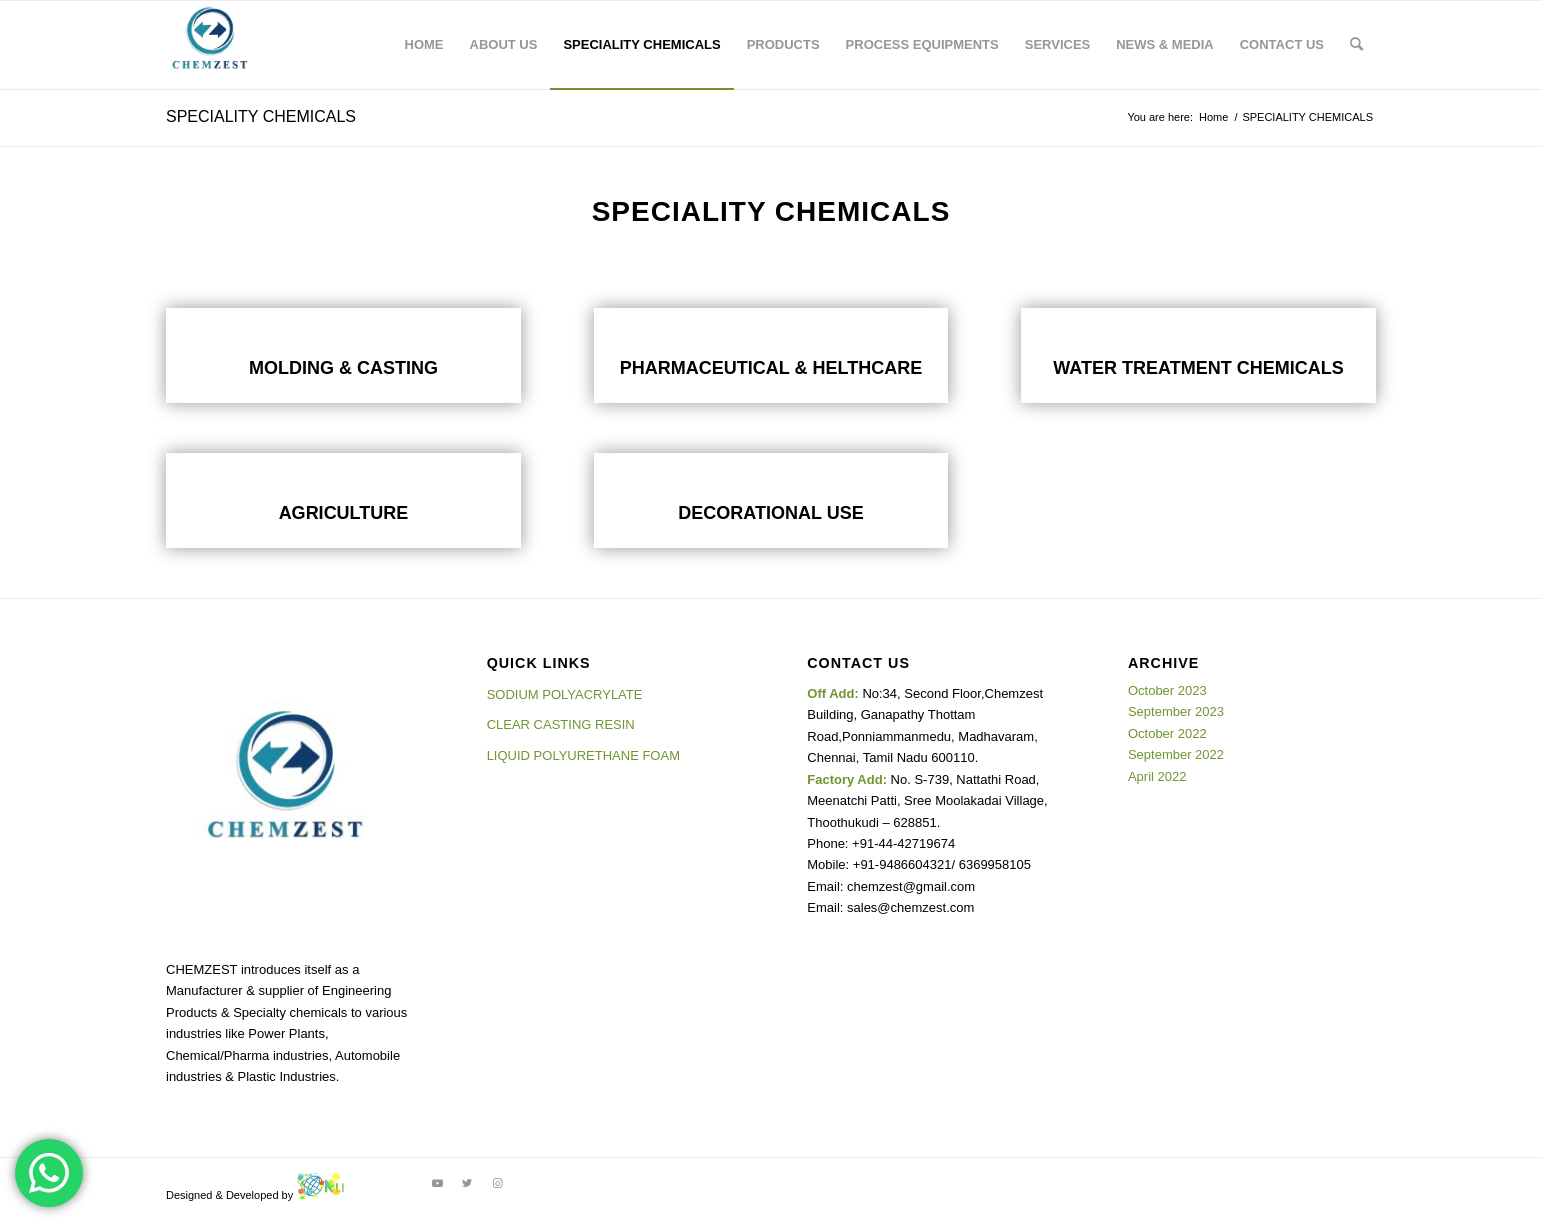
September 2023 (1176, 711)
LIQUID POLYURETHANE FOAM (583, 755)
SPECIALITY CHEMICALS (261, 116)
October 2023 (1167, 690)
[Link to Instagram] (497, 1183)
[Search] (1356, 45)
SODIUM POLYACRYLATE (565, 694)
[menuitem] (424, 45)
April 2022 (1157, 776)
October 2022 (1167, 733)
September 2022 (1176, 754)
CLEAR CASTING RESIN (561, 724)
